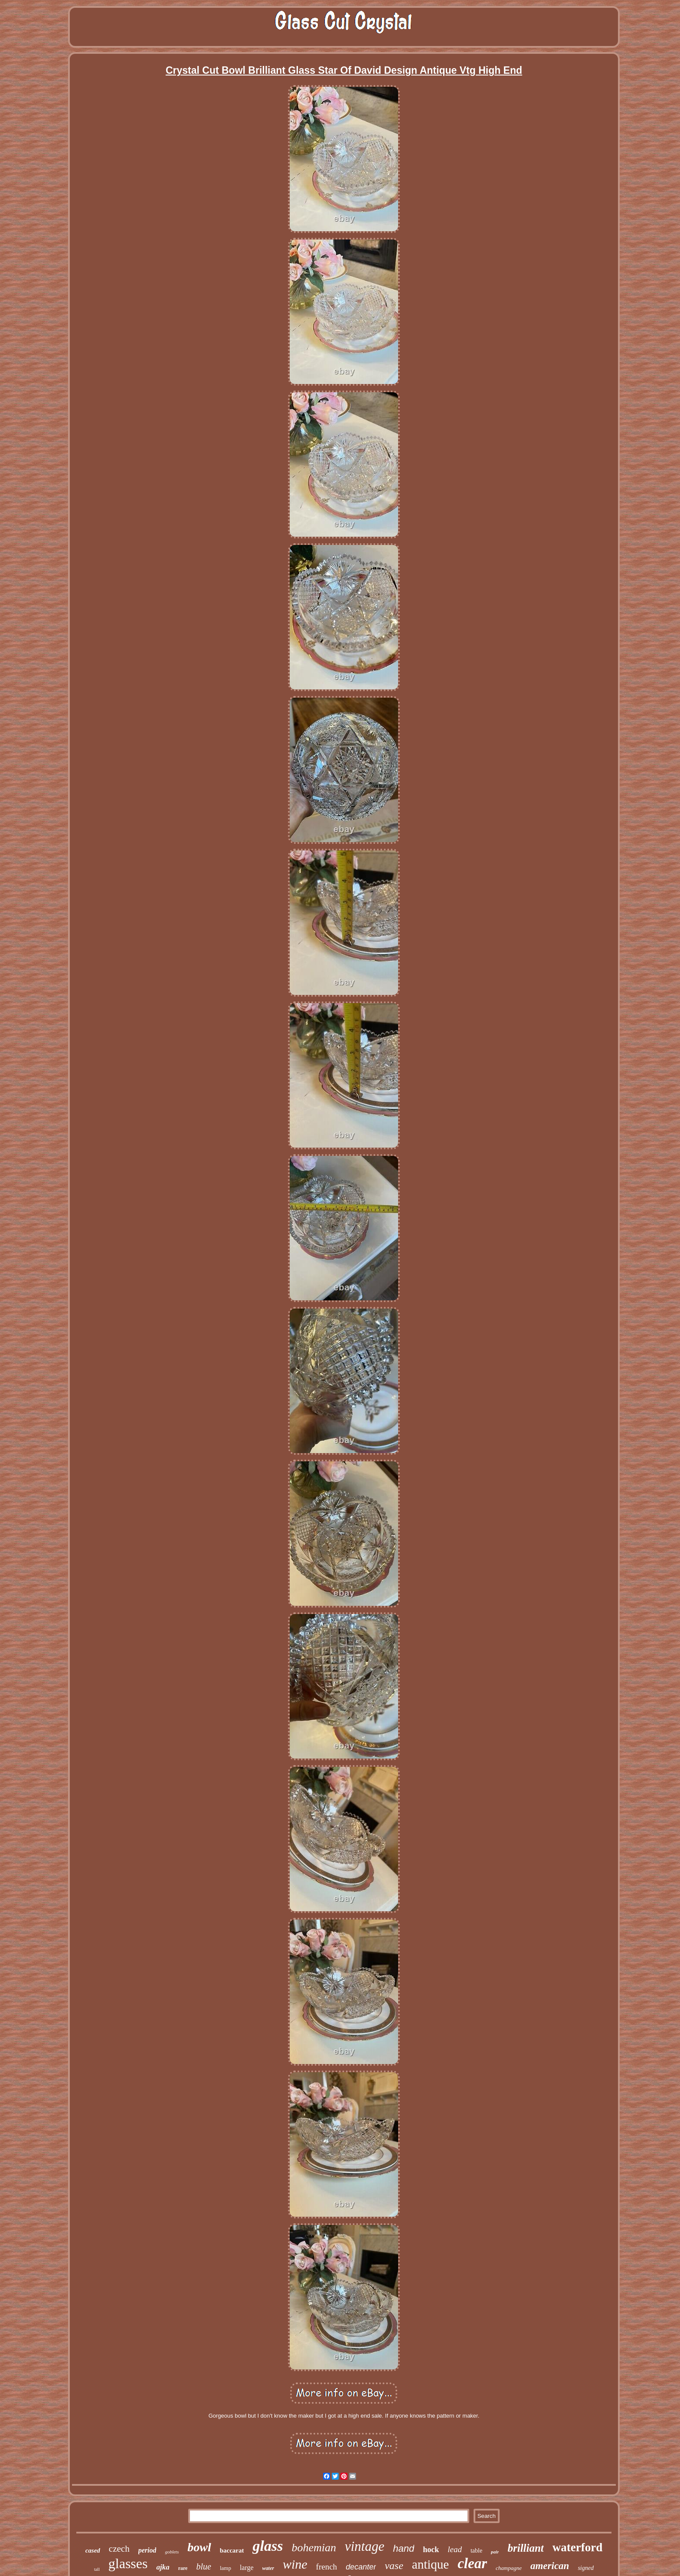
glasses (128, 2563)
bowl (199, 2547)
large (247, 2567)
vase (394, 2565)
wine (295, 2564)
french (326, 2566)
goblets (172, 2551)
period (147, 2550)
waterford (577, 2547)
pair (495, 2551)
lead (455, 2549)
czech (119, 2548)
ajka (162, 2567)
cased (92, 2550)
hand (403, 2548)
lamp (225, 2568)
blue (203, 2566)
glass (267, 2546)
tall (97, 2569)
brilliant (525, 2548)
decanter (361, 2567)
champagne (509, 2568)
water (268, 2568)
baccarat (232, 2550)
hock (431, 2549)
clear (472, 2563)
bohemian (313, 2547)
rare (183, 2568)
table (476, 2550)
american (549, 2565)
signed (586, 2568)
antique (430, 2564)
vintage (364, 2546)
